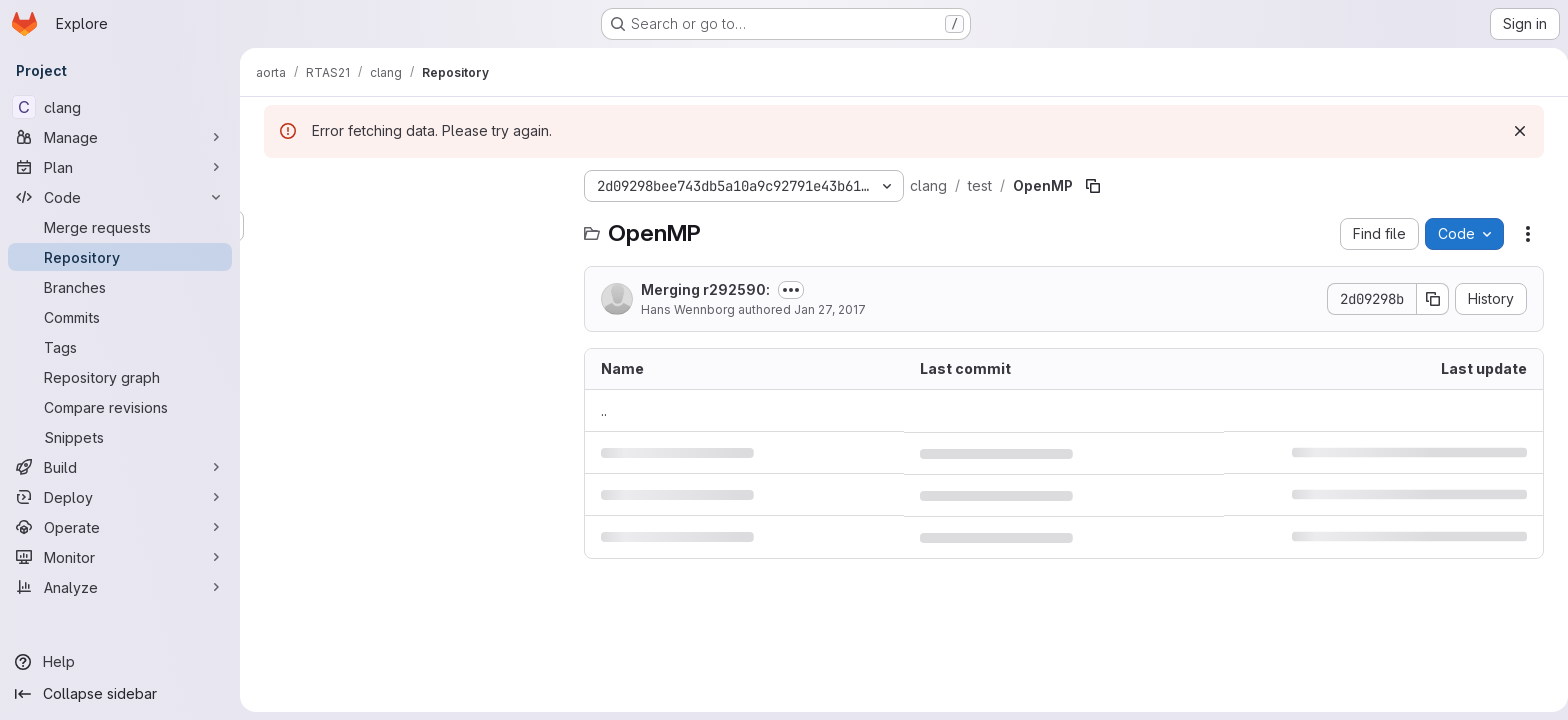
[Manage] (120, 137)
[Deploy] (120, 497)
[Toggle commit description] (787, 290)
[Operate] (120, 527)
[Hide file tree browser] (276, 186)
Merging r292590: (701, 289)
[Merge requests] (120, 227)
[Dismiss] (1516, 131)
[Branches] (120, 287)
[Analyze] (120, 587)
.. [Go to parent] (600, 410)
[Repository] (120, 257)
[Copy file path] (1089, 186)
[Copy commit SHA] (1429, 299)
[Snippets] (120, 437)
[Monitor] (120, 557)
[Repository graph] (120, 377)
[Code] (120, 197)
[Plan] (120, 167)
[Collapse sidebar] (120, 694)
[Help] (120, 662)
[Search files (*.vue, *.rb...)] (410, 226)
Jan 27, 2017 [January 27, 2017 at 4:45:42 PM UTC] (826, 309)
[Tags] (120, 347)
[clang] (120, 107)
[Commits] (120, 317)
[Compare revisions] (120, 407)
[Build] (120, 467)
